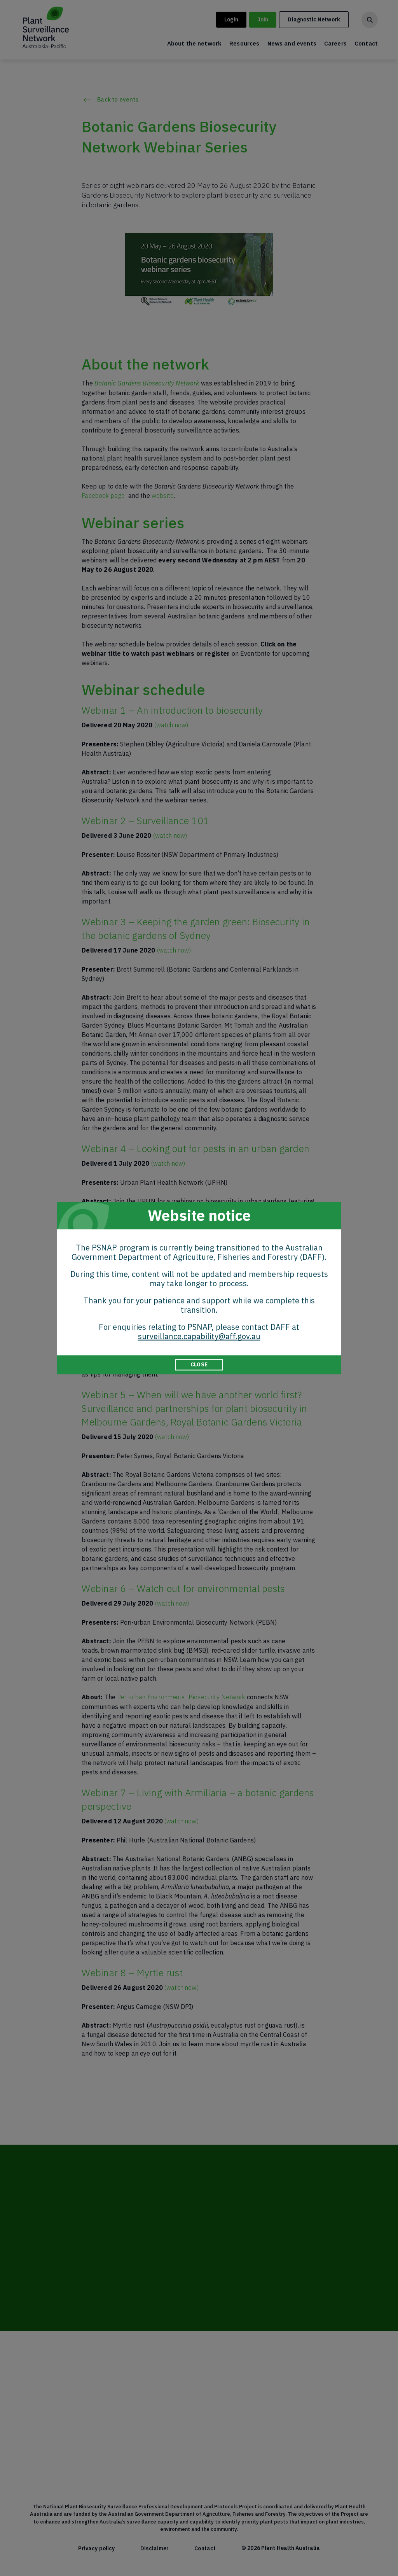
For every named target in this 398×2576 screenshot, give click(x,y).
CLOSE (199, 1364)
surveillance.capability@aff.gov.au (199, 1336)
